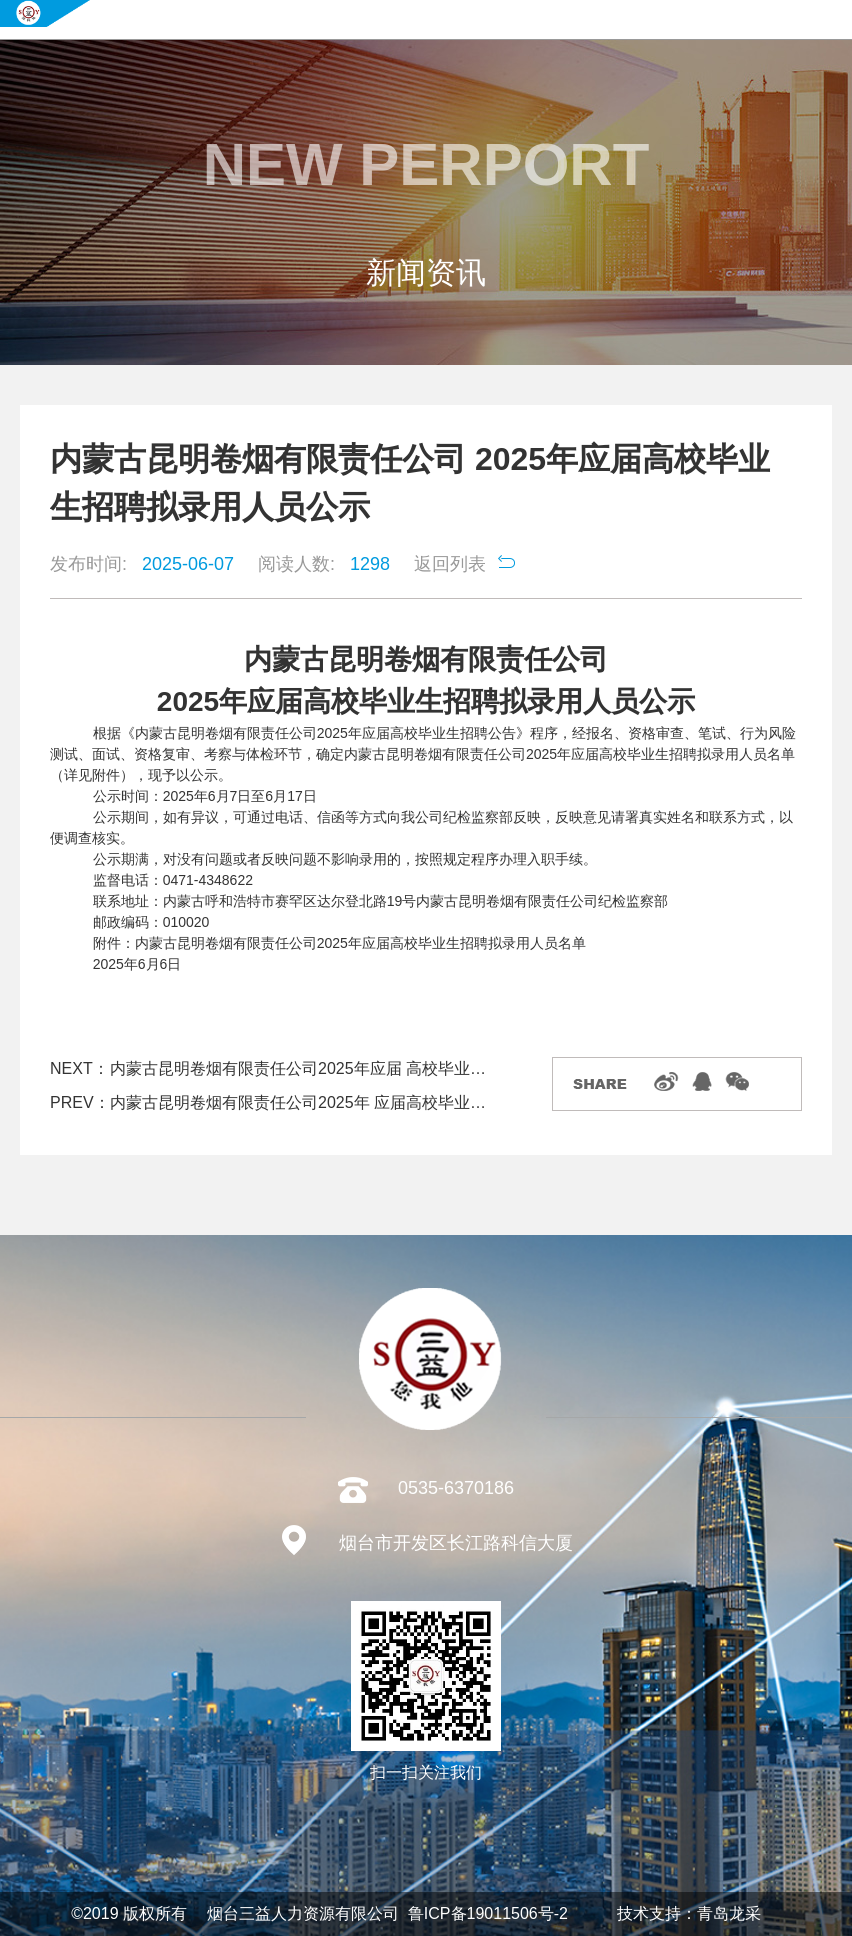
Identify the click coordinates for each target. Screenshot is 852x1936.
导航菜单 (834, 20)
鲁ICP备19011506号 (481, 1913)
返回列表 (450, 564)
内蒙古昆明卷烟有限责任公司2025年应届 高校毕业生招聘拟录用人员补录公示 (306, 1068)
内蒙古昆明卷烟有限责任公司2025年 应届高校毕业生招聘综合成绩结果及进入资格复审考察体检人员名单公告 (306, 1102)
